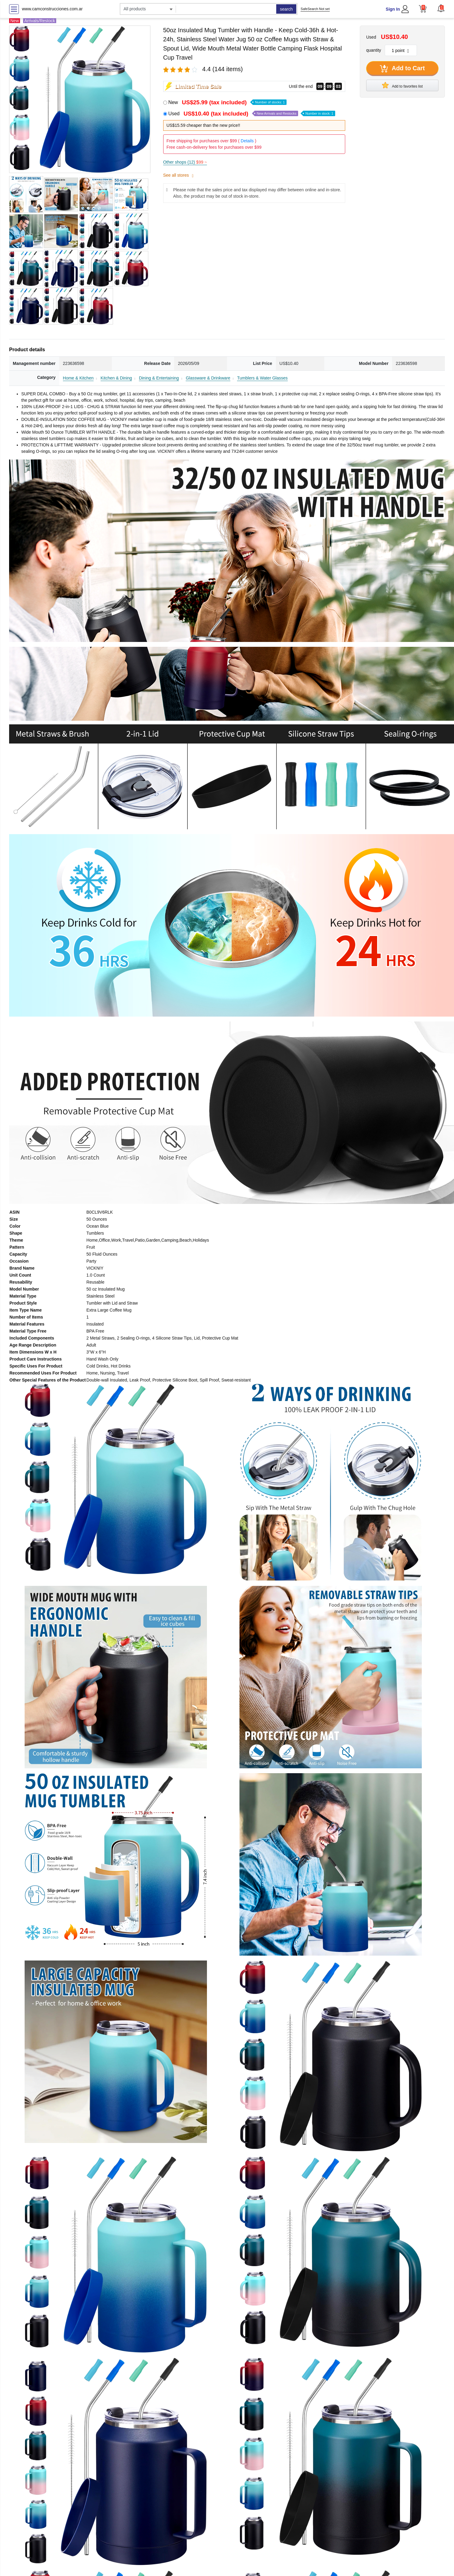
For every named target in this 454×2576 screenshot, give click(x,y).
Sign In (393, 9)
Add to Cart (402, 69)
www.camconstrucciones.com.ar (52, 8)
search (286, 9)
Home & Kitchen (78, 378)
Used (251, 113)
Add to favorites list (402, 85)
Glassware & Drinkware (208, 378)
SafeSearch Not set (315, 9)
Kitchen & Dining (116, 378)
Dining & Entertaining (159, 378)
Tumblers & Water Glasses (262, 378)
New (227, 102)
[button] (441, 8)
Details (247, 140)
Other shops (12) (185, 162)
